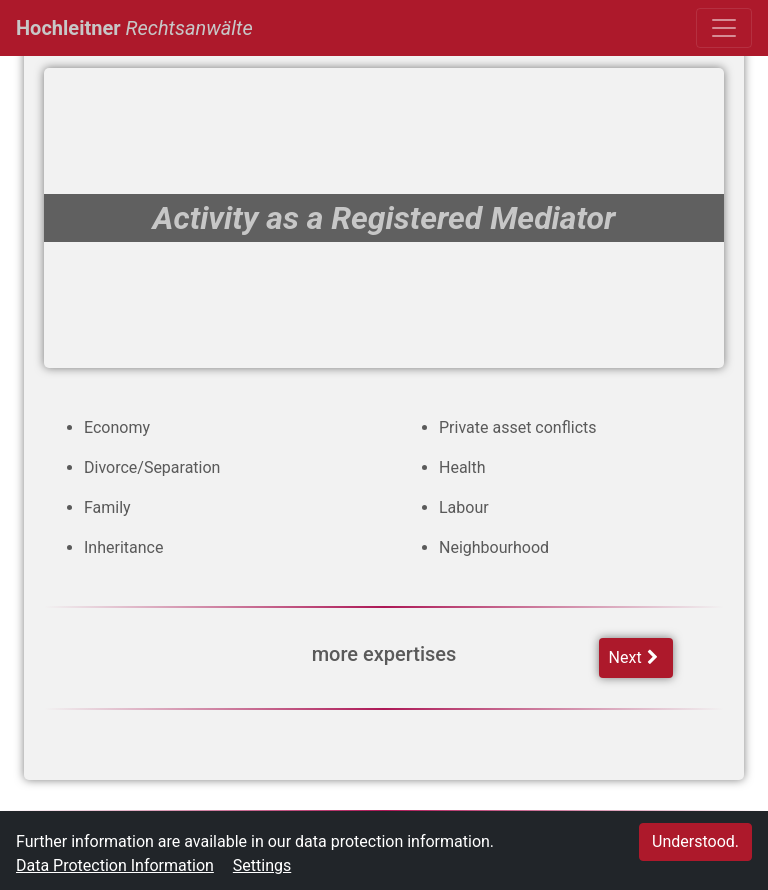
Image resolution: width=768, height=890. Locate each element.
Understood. (695, 841)
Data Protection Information (115, 865)
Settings (262, 865)
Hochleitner (134, 26)
